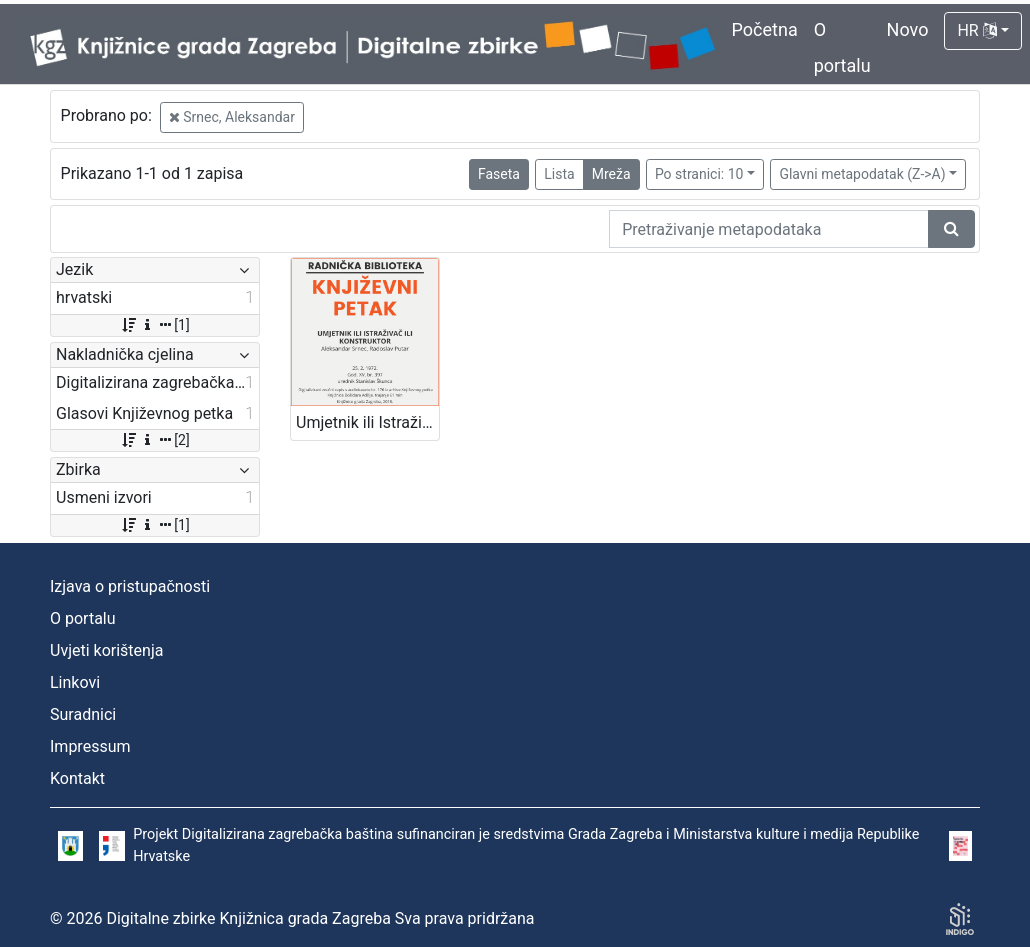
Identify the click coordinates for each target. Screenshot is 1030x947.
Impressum (90, 746)
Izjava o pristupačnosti (130, 586)
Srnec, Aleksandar (232, 117)
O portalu (83, 618)
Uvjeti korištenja (106, 650)
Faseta (499, 174)
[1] (154, 325)
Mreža (611, 174)
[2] (154, 440)
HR (976, 30)
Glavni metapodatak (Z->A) (862, 174)
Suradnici (83, 714)
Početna (765, 29)
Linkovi (75, 682)
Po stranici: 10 (699, 174)
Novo (908, 29)
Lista (559, 174)
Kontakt (77, 778)
